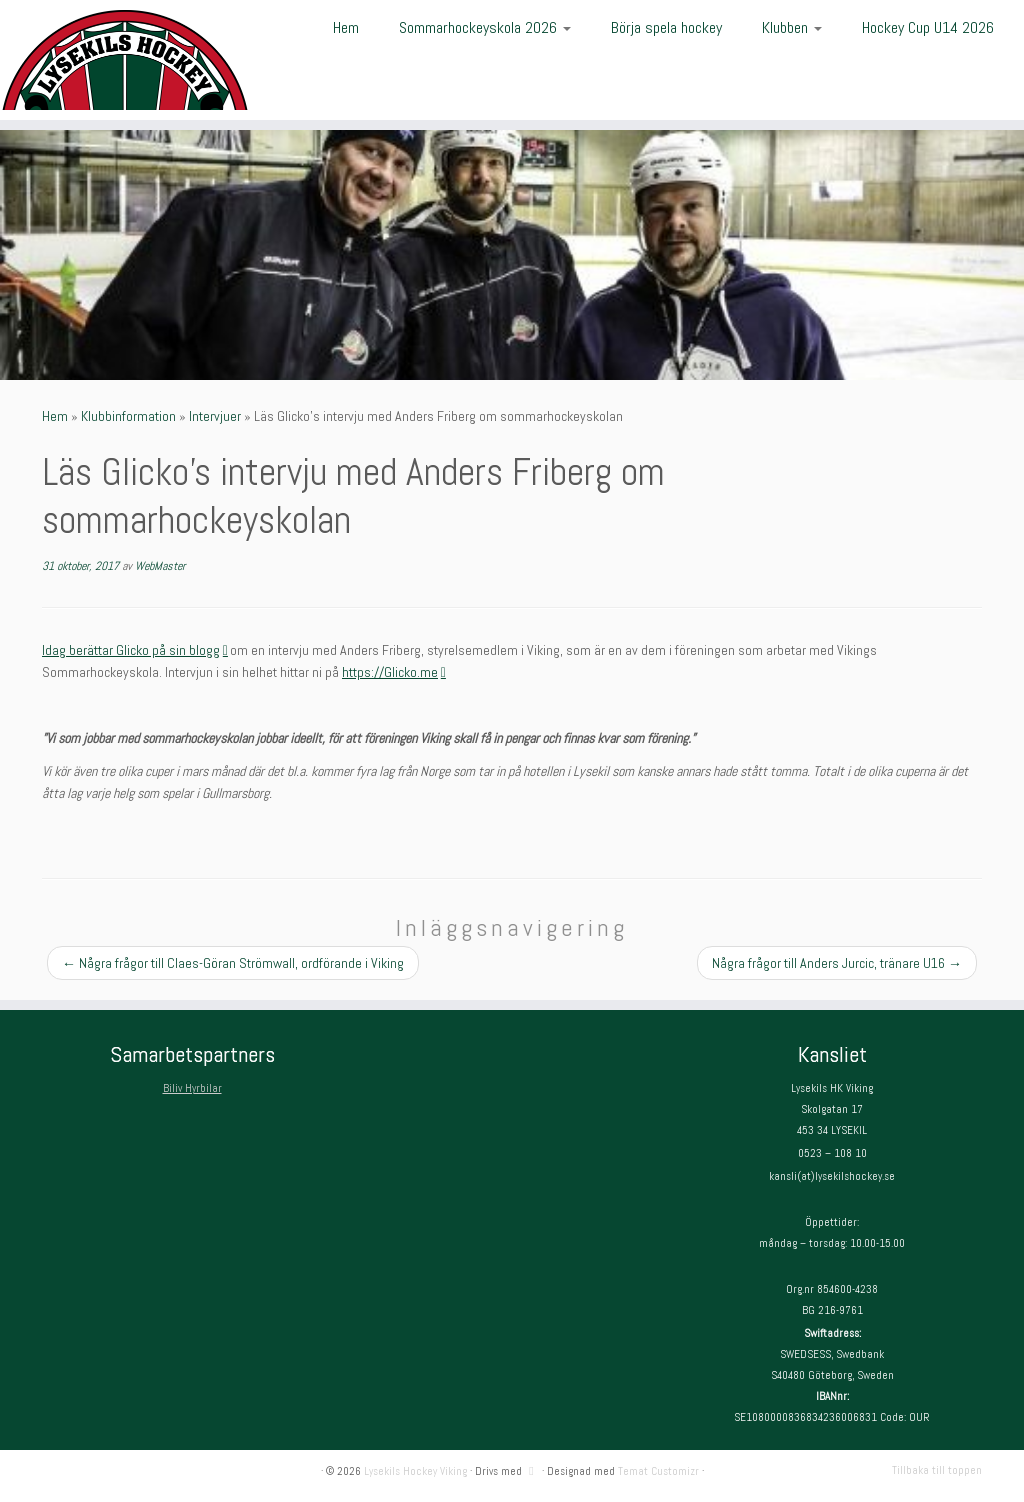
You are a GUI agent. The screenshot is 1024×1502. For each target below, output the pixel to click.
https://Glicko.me (393, 672)
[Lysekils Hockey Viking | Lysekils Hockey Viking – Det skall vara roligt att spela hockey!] (120, 60)
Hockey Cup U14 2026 (928, 27)
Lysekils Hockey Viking (415, 1471)
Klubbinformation (128, 416)
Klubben (792, 27)
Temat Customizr (658, 1471)
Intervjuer (215, 416)
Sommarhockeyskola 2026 (485, 27)
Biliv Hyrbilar (192, 1088)
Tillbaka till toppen (937, 1470)
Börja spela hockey (666, 27)
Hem (346, 27)
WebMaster (160, 566)
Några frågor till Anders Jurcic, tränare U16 (837, 963)
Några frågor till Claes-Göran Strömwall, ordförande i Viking (233, 963)
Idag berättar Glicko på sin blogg (134, 650)
